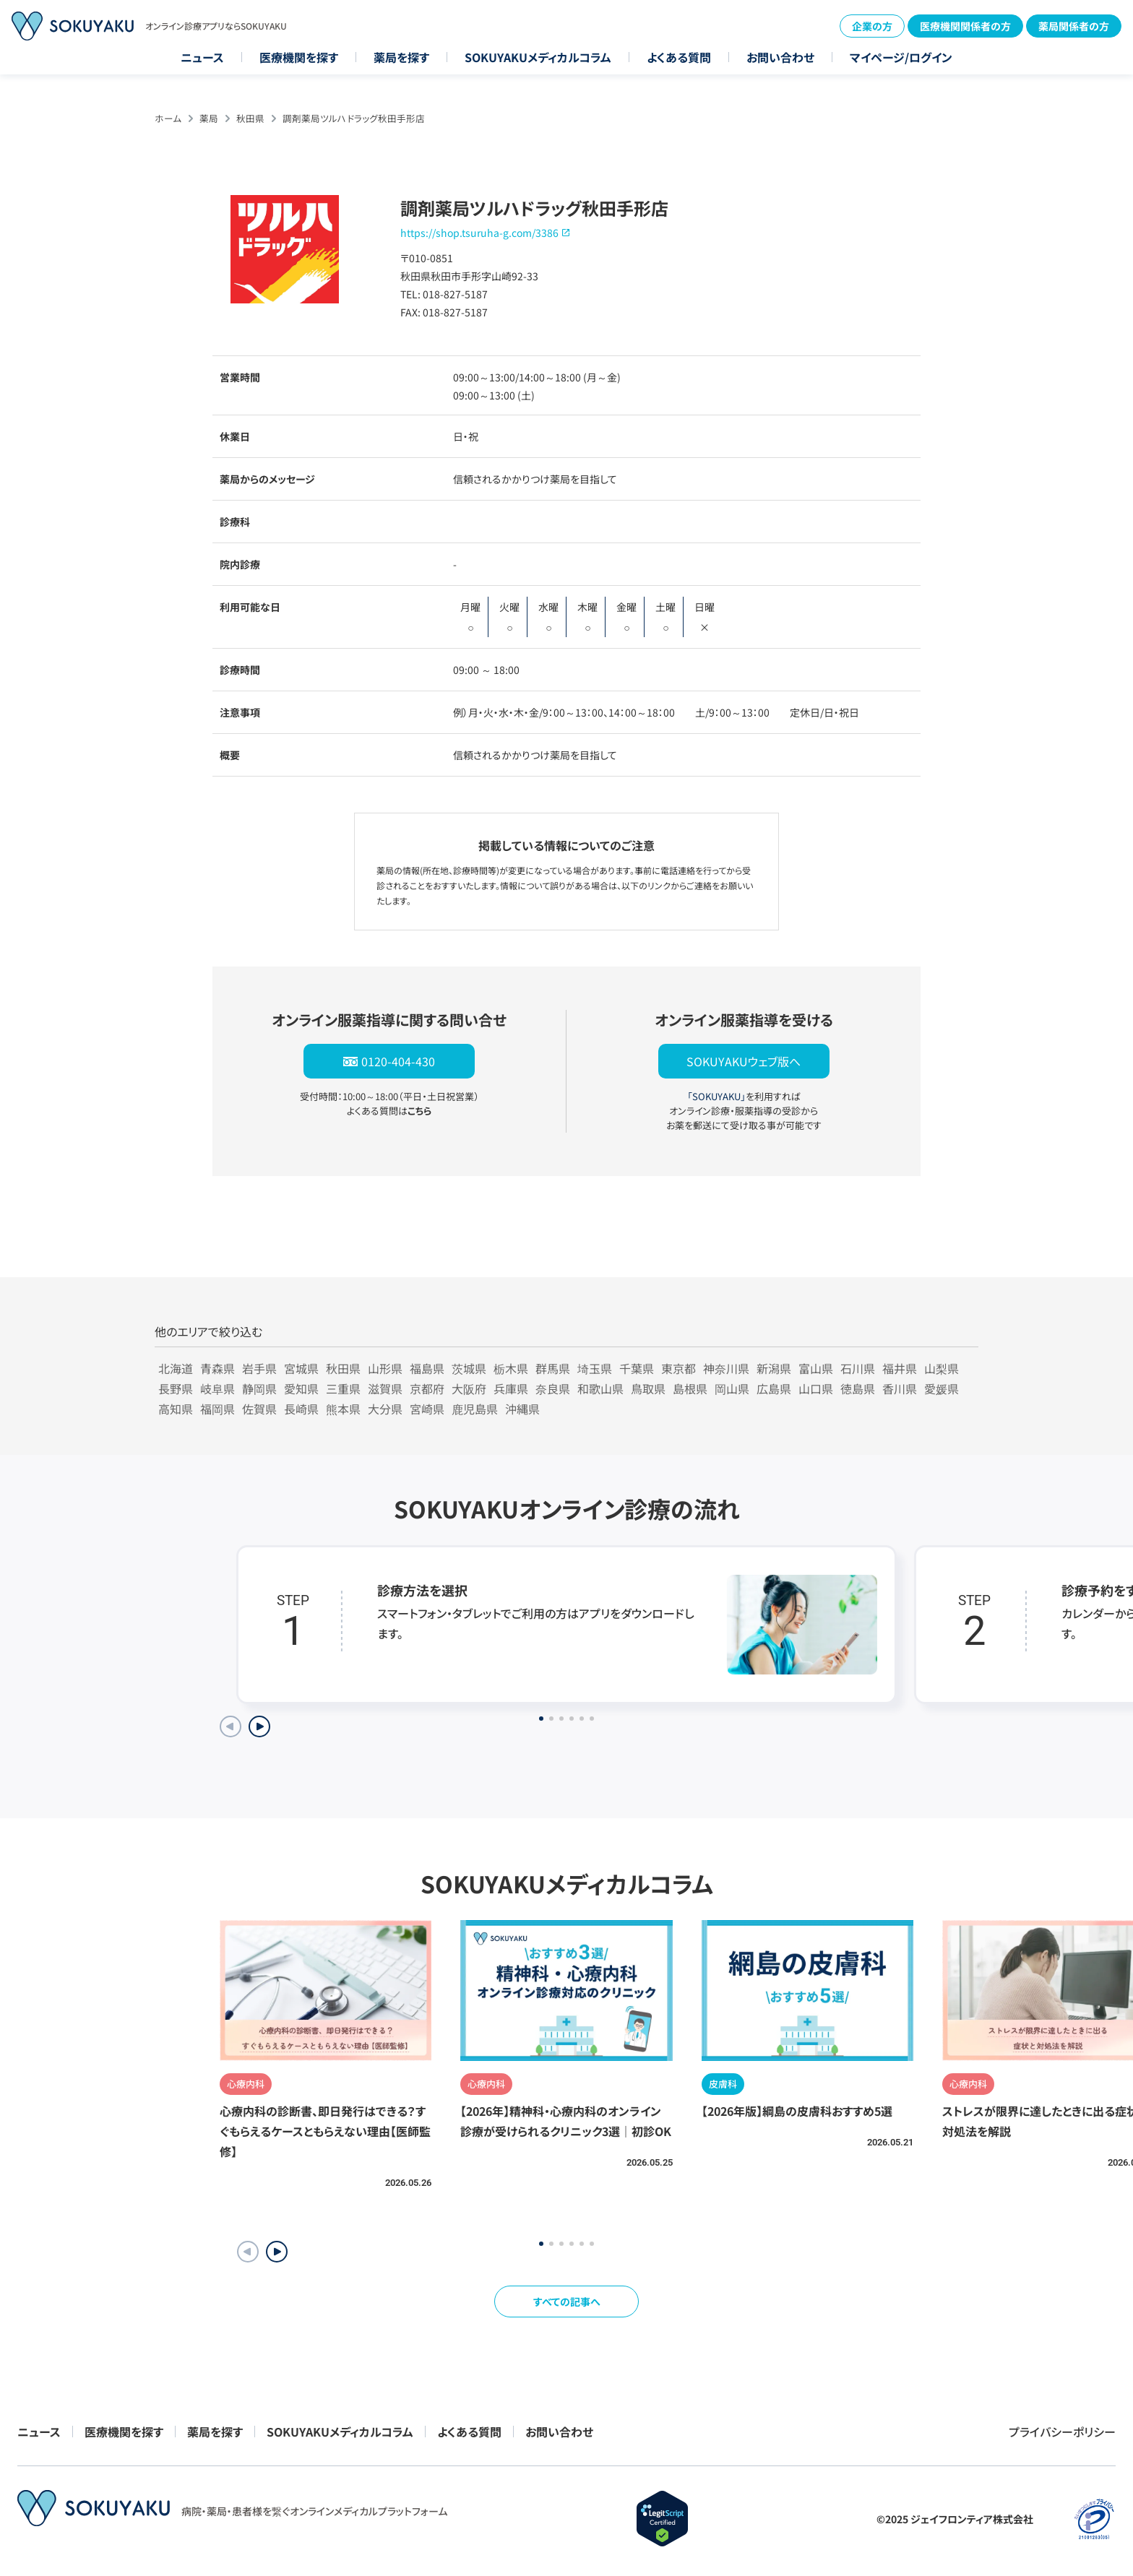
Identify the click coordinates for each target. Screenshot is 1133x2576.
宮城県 (301, 1368)
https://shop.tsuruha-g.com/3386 (479, 232)
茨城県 (469, 1368)
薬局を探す (401, 57)
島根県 (690, 1388)
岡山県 (732, 1388)
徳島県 (857, 1388)
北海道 (175, 1368)
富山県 (815, 1368)
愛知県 (301, 1388)
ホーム (168, 118)
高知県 (175, 1408)
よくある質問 (679, 57)
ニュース (202, 57)
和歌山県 (600, 1388)
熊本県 (343, 1408)
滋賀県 (385, 1388)
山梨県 (941, 1368)
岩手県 (259, 1368)
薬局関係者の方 (1073, 26)
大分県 (385, 1408)
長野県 (175, 1388)
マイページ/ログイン (901, 57)
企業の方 (872, 26)
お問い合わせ (780, 57)
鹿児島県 (475, 1408)
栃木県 (511, 1368)
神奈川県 (726, 1368)
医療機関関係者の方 (965, 26)
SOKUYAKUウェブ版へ (743, 1061)
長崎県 (301, 1408)
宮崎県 (427, 1408)
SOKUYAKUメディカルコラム (538, 57)
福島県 (427, 1368)
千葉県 (636, 1368)
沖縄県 (522, 1408)
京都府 (427, 1388)
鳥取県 (648, 1388)
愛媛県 (941, 1388)
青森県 (217, 1368)
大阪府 (469, 1388)
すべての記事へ (566, 2301)
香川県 (899, 1388)
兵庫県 (511, 1388)
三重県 (343, 1388)
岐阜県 (217, 1388)
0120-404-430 (398, 1061)
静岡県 (259, 1388)
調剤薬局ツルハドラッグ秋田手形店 (354, 118)
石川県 (857, 1368)
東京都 (678, 1368)
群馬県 (552, 1368)
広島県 (774, 1388)
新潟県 (774, 1368)
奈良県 (552, 1388)
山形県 (385, 1368)
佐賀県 (259, 1408)
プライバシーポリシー (1062, 2431)
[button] (277, 2251)
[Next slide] (259, 1726)
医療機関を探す (298, 57)
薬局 (208, 118)
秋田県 (250, 118)
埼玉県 (594, 1368)
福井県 (899, 1368)
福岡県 (217, 1408)
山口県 (815, 1388)
